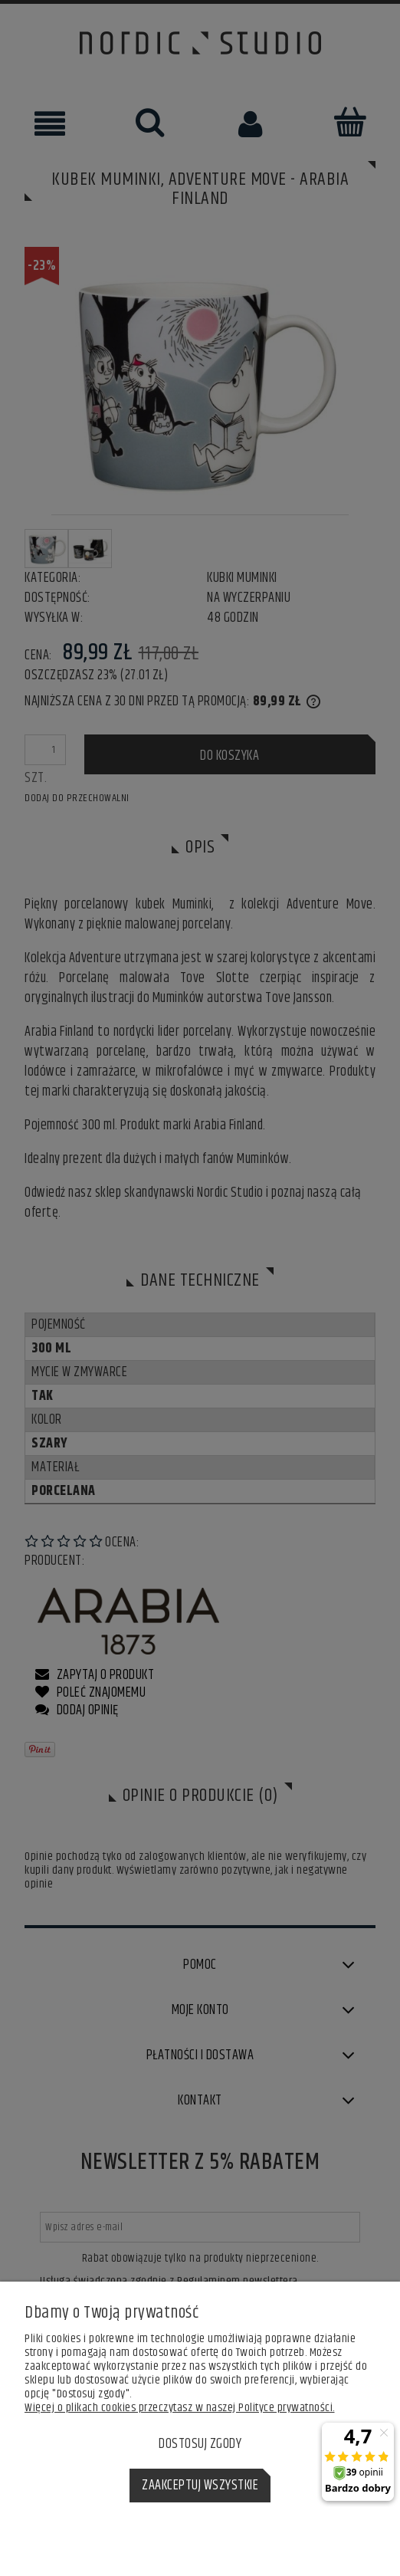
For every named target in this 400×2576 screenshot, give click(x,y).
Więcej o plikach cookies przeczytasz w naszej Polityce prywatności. (180, 2407)
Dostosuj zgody (200, 2444)
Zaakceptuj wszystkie (200, 2485)
